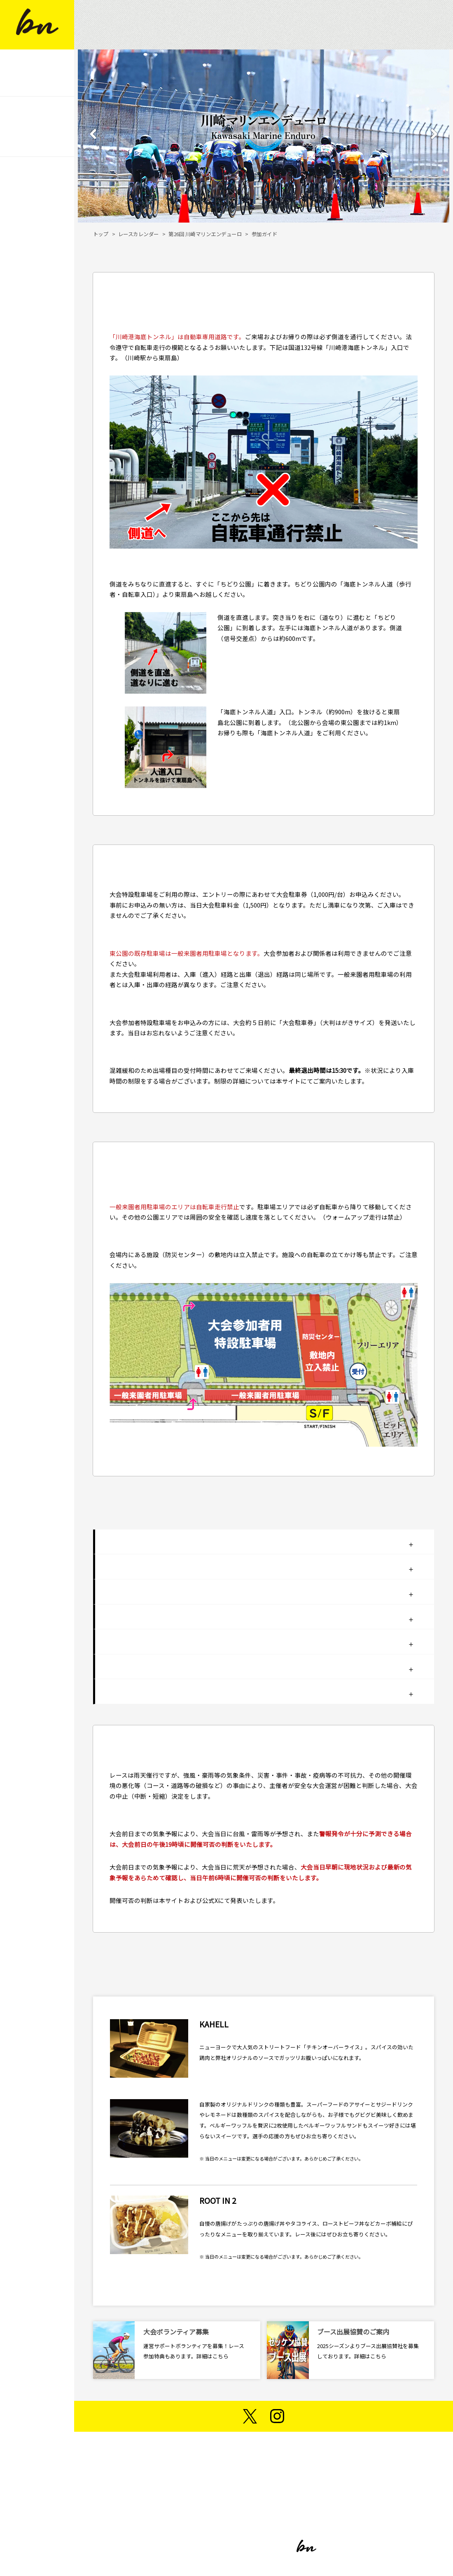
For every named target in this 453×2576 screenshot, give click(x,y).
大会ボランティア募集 (176, 2332)
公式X (210, 1900)
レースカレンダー (138, 234)
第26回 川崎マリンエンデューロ (205, 234)
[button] (93, 139)
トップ (101, 234)
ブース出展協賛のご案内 (353, 2332)
